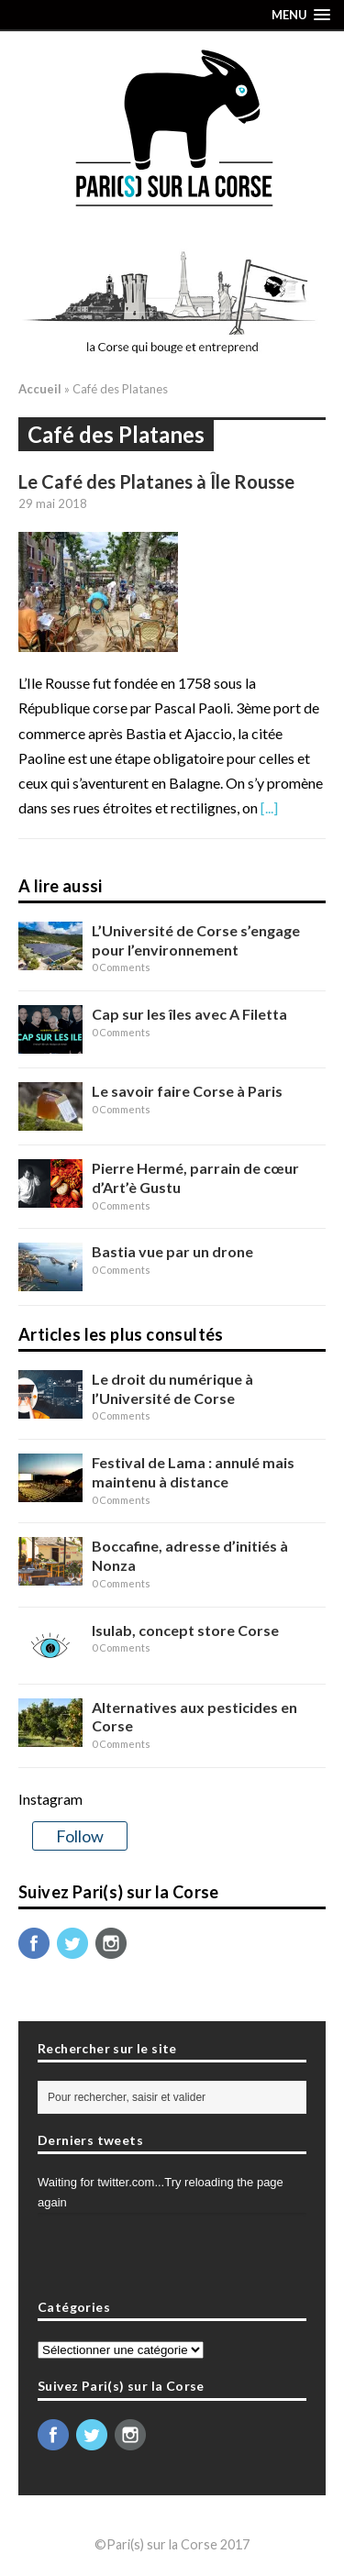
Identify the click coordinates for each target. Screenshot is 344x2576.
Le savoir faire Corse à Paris (187, 1091)
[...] (269, 807)
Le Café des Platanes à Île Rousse (156, 481)
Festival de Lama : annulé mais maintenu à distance (193, 1472)
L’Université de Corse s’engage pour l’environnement (196, 940)
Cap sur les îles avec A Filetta (189, 1014)
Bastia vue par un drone (172, 1251)
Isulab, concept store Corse (185, 1630)
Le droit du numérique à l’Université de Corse (172, 1388)
